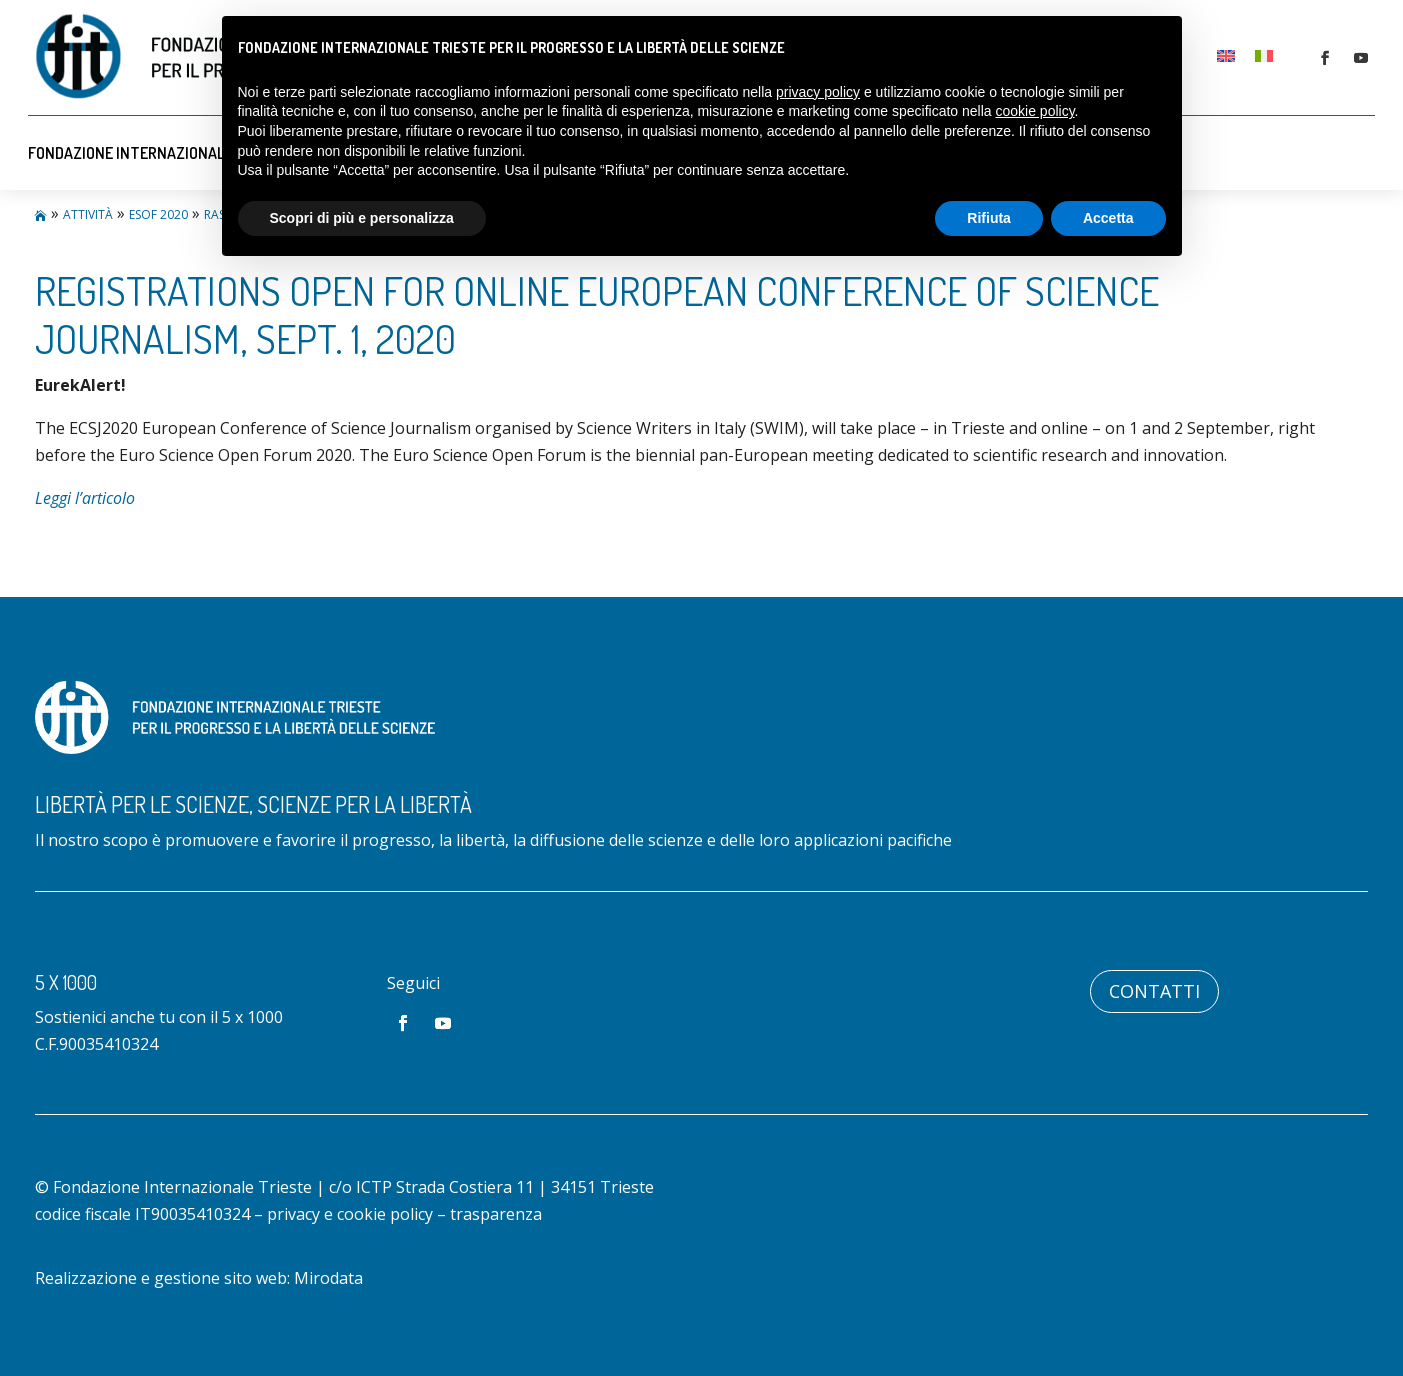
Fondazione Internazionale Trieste (161, 153)
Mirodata (328, 1278)
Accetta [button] (1108, 218)
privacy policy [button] (818, 92)
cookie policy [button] (1034, 111)
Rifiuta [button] (989, 218)
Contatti (1154, 991)
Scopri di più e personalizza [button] (362, 218)
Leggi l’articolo (85, 498)
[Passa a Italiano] (1264, 54)
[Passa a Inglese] (1226, 54)
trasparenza (496, 1214)
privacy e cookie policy (350, 1214)
